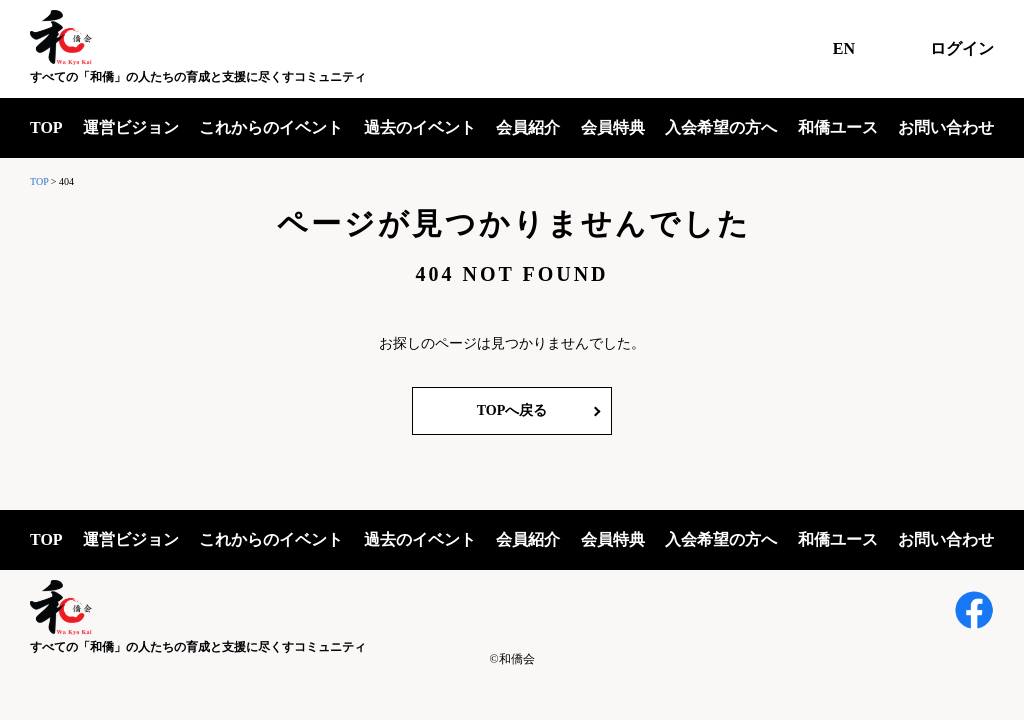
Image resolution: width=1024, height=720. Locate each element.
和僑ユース (838, 127)
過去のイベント (420, 127)
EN (844, 48)
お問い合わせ (946, 127)
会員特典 (613, 127)
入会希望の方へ (721, 127)
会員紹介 (528, 127)
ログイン (962, 48)
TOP (46, 127)
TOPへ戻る (512, 410)
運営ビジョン (131, 127)
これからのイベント (271, 127)
